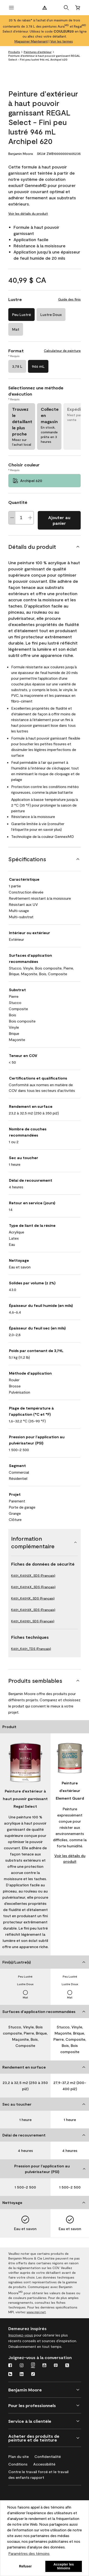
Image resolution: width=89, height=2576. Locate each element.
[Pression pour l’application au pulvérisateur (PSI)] (44, 2169)
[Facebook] (10, 2365)
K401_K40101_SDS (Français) (32, 1621)
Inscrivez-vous (20, 2335)
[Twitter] (67, 2365)
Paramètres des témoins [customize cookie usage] (29, 2553)
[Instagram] (21, 2365)
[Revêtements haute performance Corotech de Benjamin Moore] (31, 2497)
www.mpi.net (36, 2312)
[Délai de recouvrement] (44, 2135)
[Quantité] (21, 517)
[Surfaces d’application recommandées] (44, 2011)
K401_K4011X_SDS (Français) (33, 1598)
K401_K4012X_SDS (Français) (33, 1575)
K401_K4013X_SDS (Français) (33, 1610)
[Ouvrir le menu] (11, 7)
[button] (66, 7)
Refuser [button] (25, 2566)
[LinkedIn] (21, 2374)
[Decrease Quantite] (12, 517)
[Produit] (44, 1726)
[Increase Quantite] (30, 517)
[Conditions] (20, 2463)
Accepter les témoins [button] (63, 2566)
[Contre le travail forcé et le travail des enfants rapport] (44, 2473)
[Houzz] (10, 2374)
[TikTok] (33, 2374)
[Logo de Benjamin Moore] (44, 7)
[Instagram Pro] (33, 2366)
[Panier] (77, 7)
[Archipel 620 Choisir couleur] (44, 480)
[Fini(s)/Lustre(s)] (44, 1962)
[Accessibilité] (47, 2463)
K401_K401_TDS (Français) (31, 1649)
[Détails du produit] (44, 546)
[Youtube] (44, 2365)
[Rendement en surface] (44, 2067)
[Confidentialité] (50, 2455)
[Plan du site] (21, 2455)
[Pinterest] (56, 2365)
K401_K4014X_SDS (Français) (33, 1587)
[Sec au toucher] (44, 2104)
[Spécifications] (44, 859)
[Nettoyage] (44, 2202)
